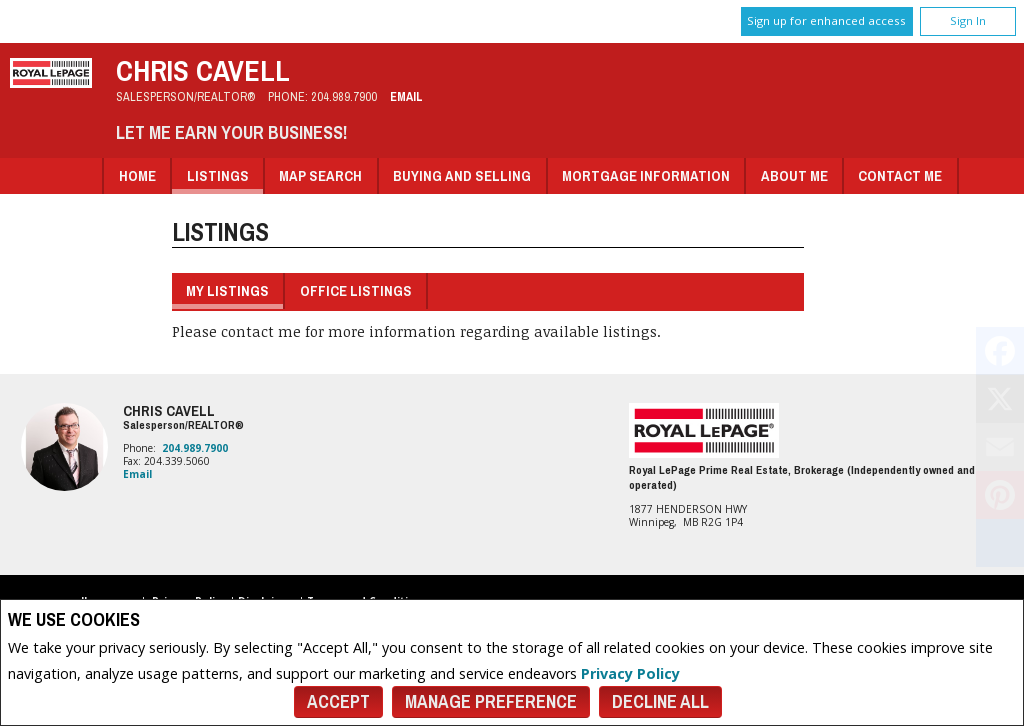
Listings (218, 175)
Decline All (660, 701)
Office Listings (356, 290)
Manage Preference (491, 701)
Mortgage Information (646, 175)
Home (137, 175)
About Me (794, 175)
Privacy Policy (630, 673)
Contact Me (900, 175)
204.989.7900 (344, 96)
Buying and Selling (462, 175)
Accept (338, 701)
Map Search (320, 175)
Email (406, 96)
